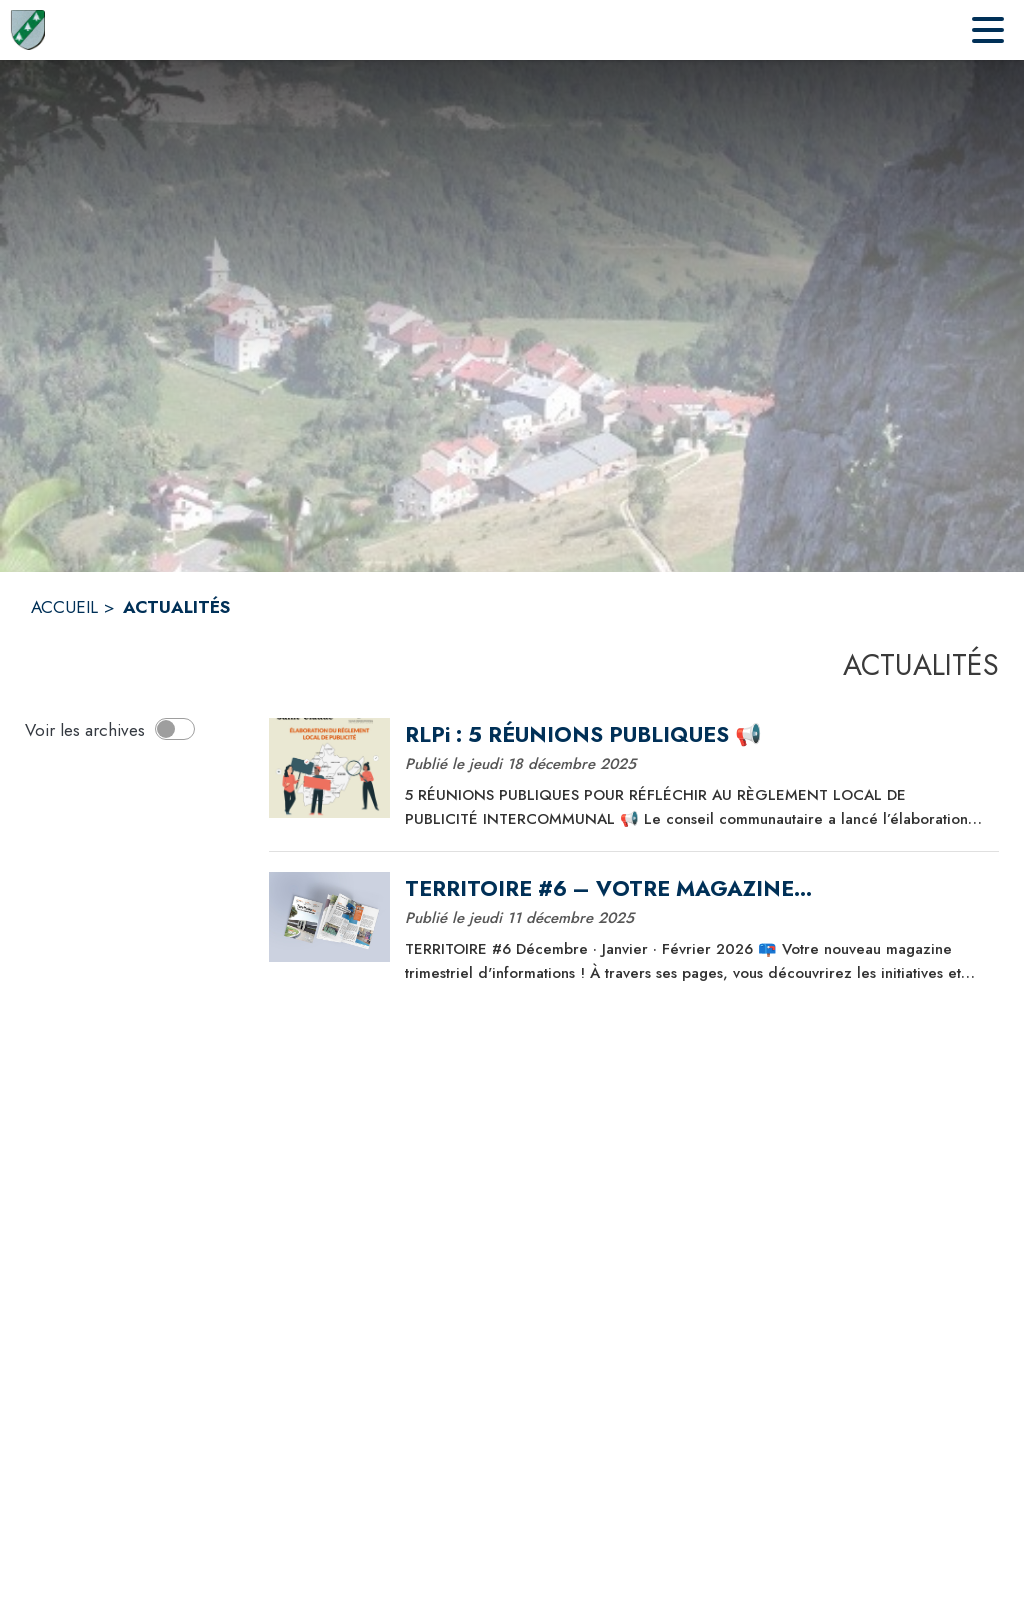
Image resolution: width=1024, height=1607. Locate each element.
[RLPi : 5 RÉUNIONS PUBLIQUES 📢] (694, 735)
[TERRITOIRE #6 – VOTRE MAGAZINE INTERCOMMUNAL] (694, 889)
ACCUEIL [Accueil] (64, 607)
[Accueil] (27, 30)
